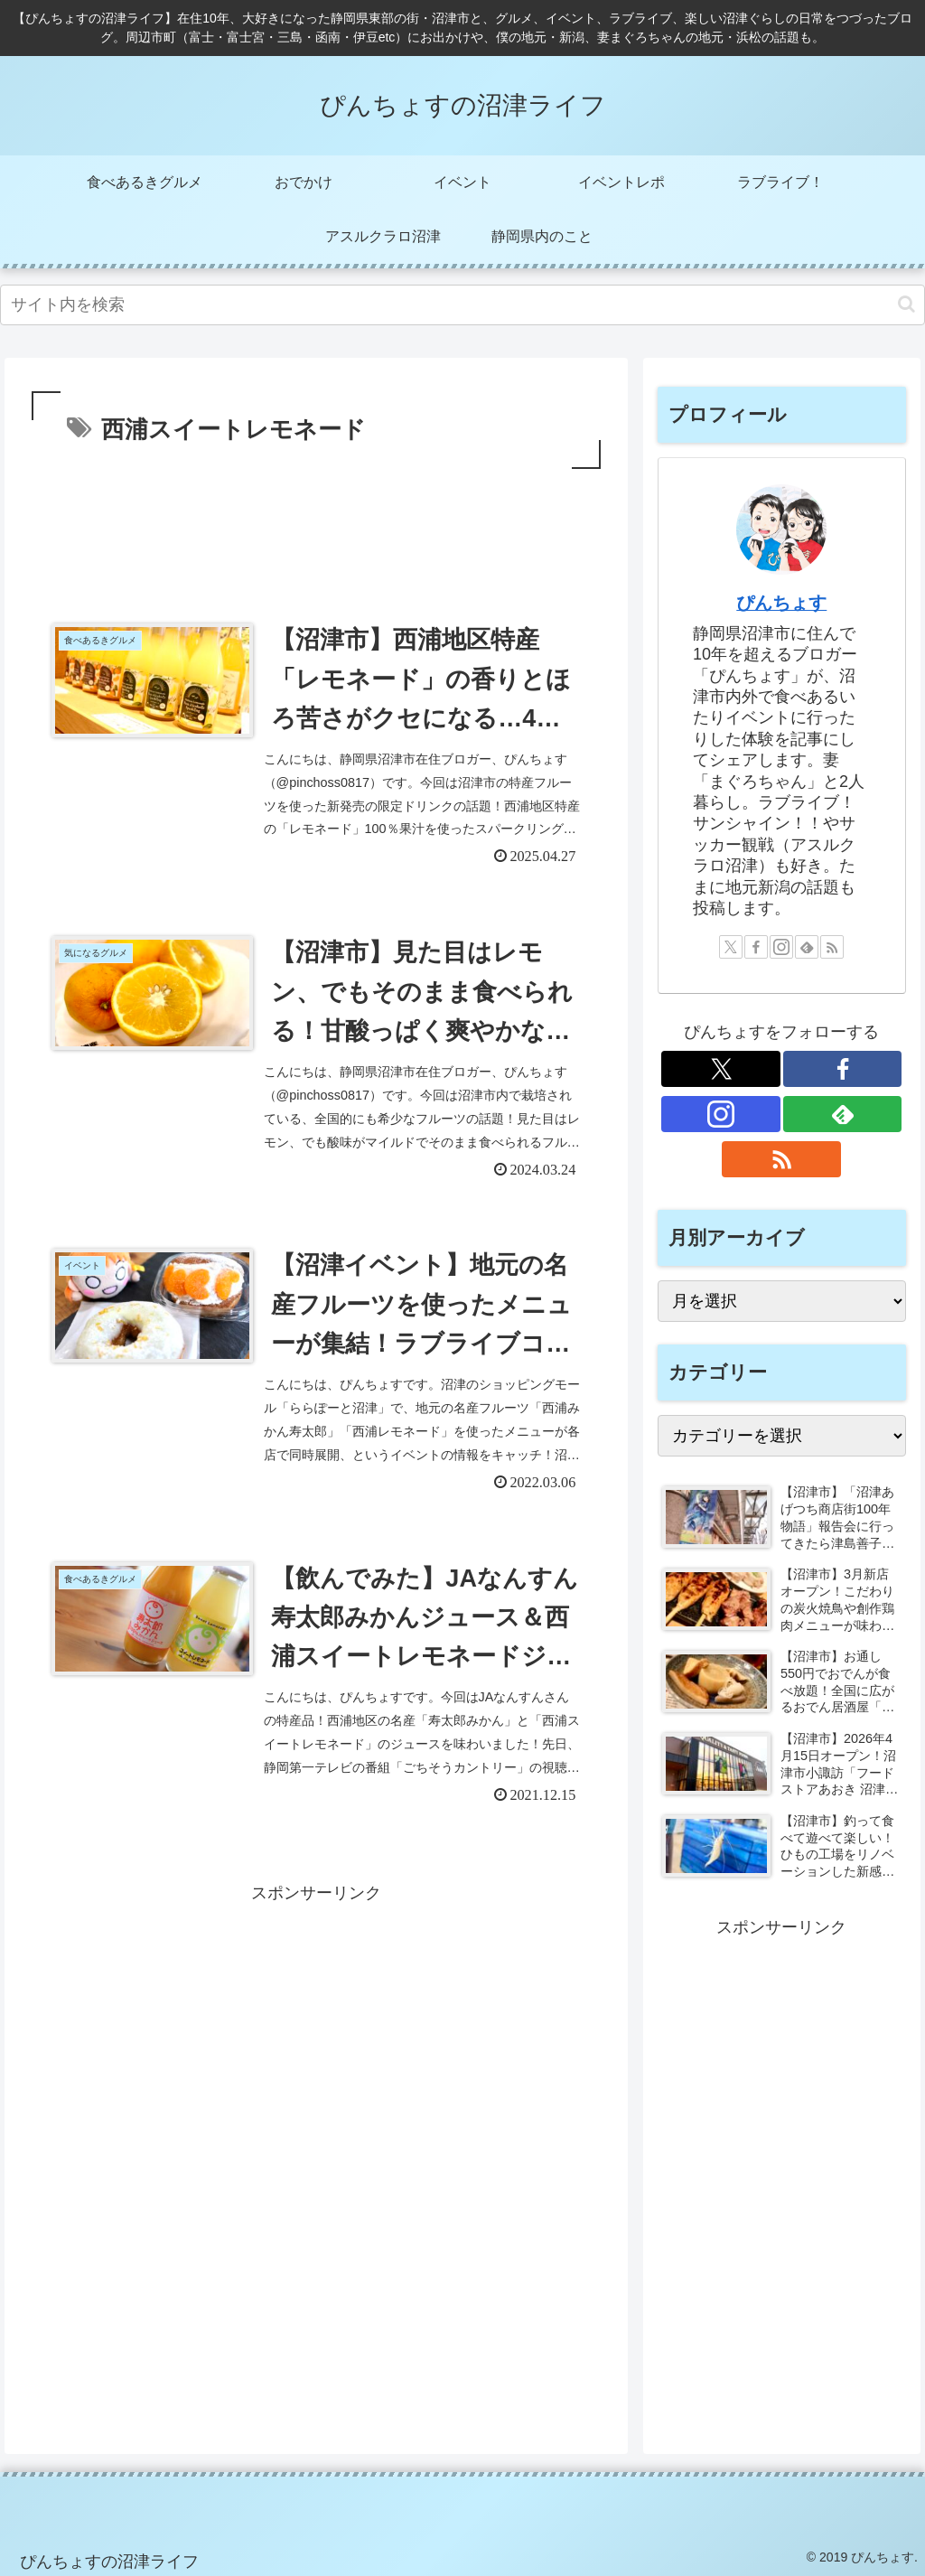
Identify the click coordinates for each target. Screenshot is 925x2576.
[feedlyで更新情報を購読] (806, 947)
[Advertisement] (316, 527)
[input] (462, 305)
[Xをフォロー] (731, 947)
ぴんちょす (781, 603)
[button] (906, 304)
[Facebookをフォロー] (756, 947)
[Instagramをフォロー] (781, 947)
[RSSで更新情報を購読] (832, 947)
